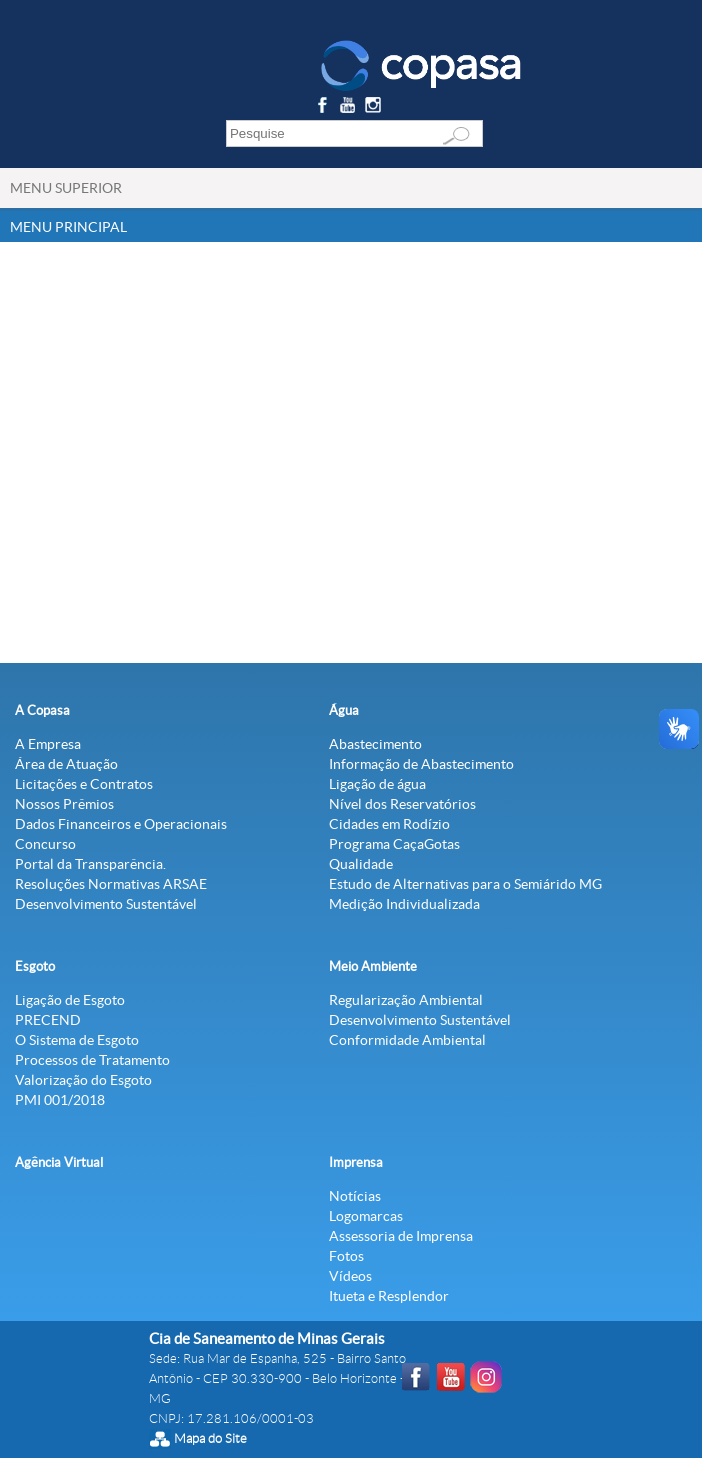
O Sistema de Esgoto (77, 1040)
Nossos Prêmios (64, 804)
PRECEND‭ (48, 1020)
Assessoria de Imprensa (401, 1236)
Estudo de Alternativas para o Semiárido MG (465, 884)
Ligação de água (377, 784)
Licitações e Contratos (84, 784)
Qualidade (361, 864)
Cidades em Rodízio (389, 824)
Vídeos (350, 1276)
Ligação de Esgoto (70, 1000)
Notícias (355, 1196)
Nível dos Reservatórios (402, 804)
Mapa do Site (210, 1438)
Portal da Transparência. (90, 864)
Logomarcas (366, 1216)
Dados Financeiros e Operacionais (121, 824)
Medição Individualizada (404, 904)
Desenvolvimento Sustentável (106, 904)
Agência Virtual (59, 1162)
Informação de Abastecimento (421, 764)
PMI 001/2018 (60, 1100)
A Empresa (48, 744)
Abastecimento (375, 744)
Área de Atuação (66, 764)
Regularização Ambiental (406, 1000)
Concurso (45, 844)
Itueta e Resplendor (389, 1296)
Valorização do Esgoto (83, 1080)
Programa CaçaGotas (394, 844)
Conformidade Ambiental (407, 1040)
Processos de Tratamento (92, 1060)
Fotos (346, 1256)
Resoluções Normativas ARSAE (111, 884)
